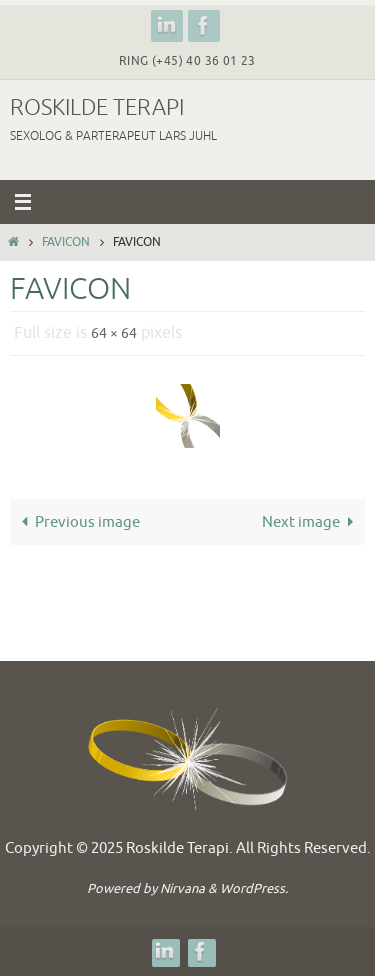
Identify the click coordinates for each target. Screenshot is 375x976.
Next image (311, 522)
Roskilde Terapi (97, 108)
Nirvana (182, 888)
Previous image (77, 522)
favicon (66, 242)
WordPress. (254, 888)
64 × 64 (114, 333)
